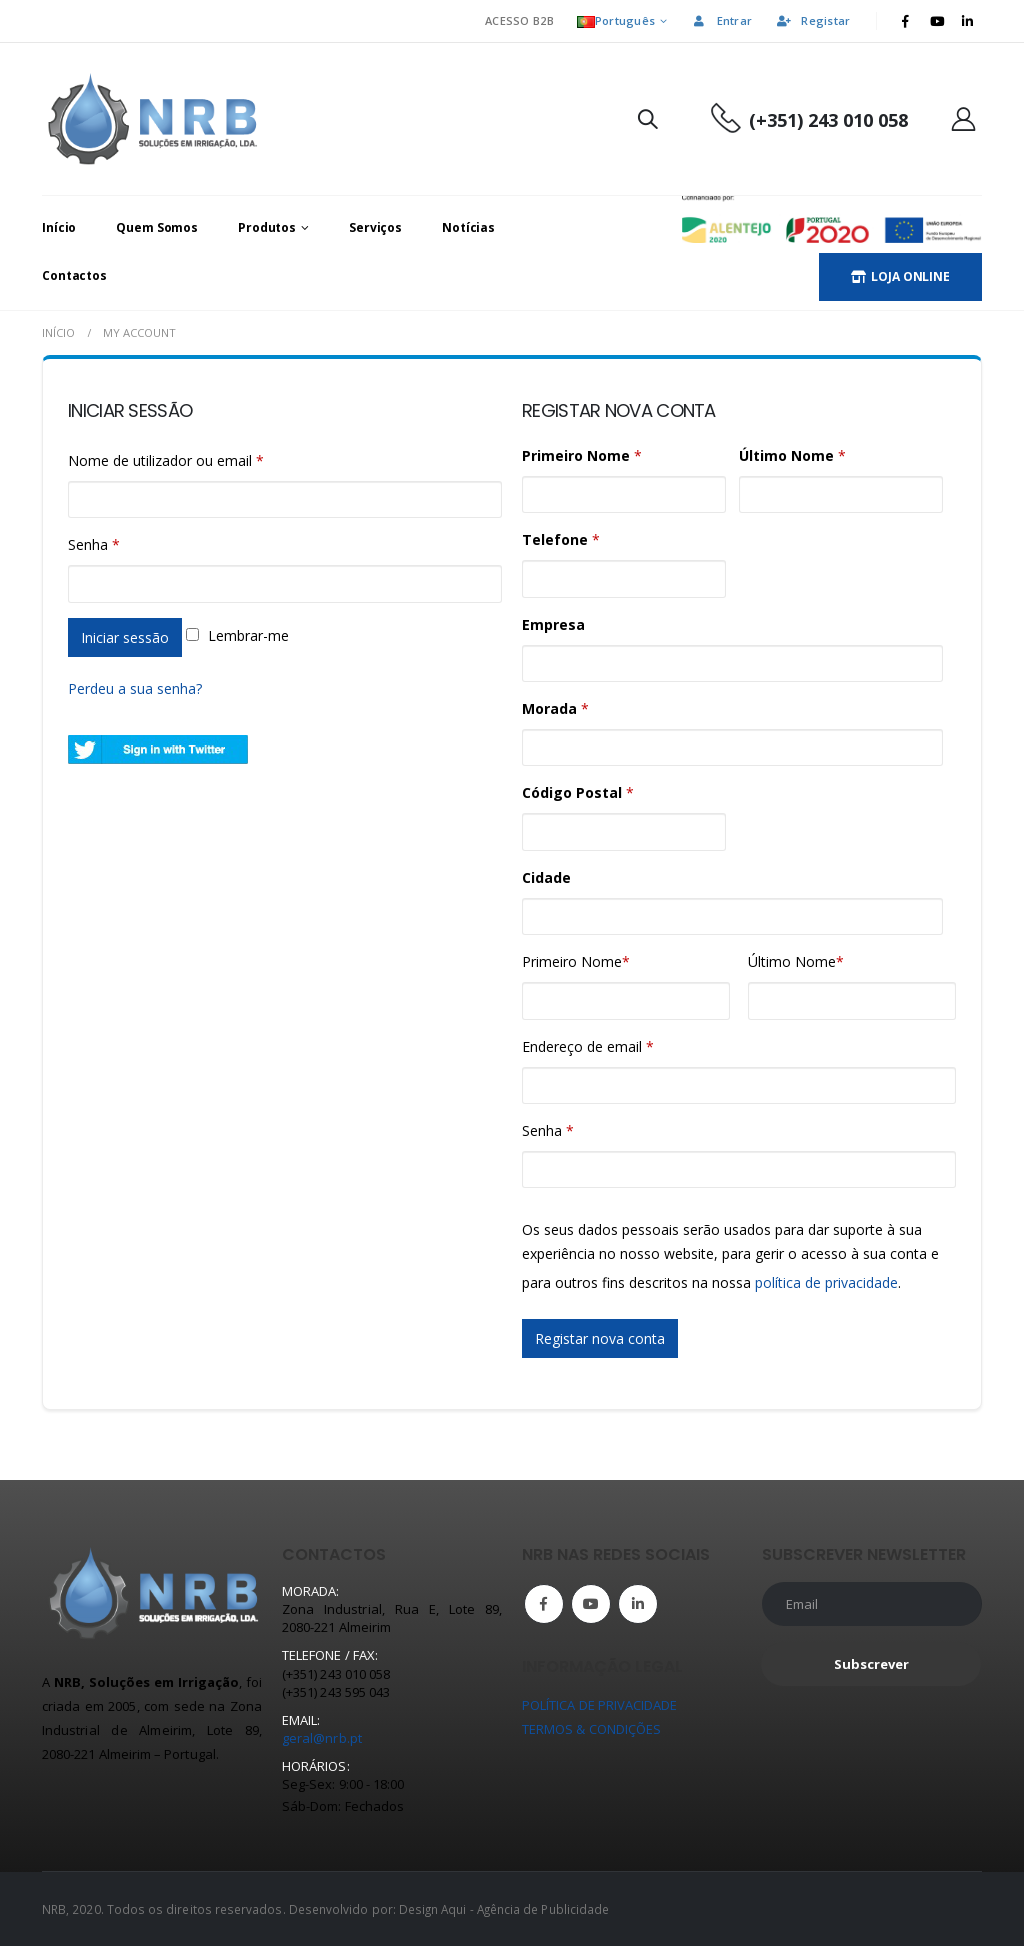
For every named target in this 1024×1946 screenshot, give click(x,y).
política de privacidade (826, 1282)
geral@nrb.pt (322, 1738)
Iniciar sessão (125, 637)
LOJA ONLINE (900, 276)
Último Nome (796, 961)
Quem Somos (157, 227)
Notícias (468, 227)
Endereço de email (588, 1046)
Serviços (375, 227)
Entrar (722, 20)
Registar (812, 20)
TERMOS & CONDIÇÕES (591, 1729)
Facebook (544, 1604)
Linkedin (638, 1604)
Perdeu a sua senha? (135, 688)
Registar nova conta (600, 1338)
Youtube (591, 1604)
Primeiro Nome (576, 961)
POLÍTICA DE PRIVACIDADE (600, 1705)
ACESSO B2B (519, 20)
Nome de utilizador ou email (166, 460)
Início (59, 227)
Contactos (74, 275)
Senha (94, 544)
